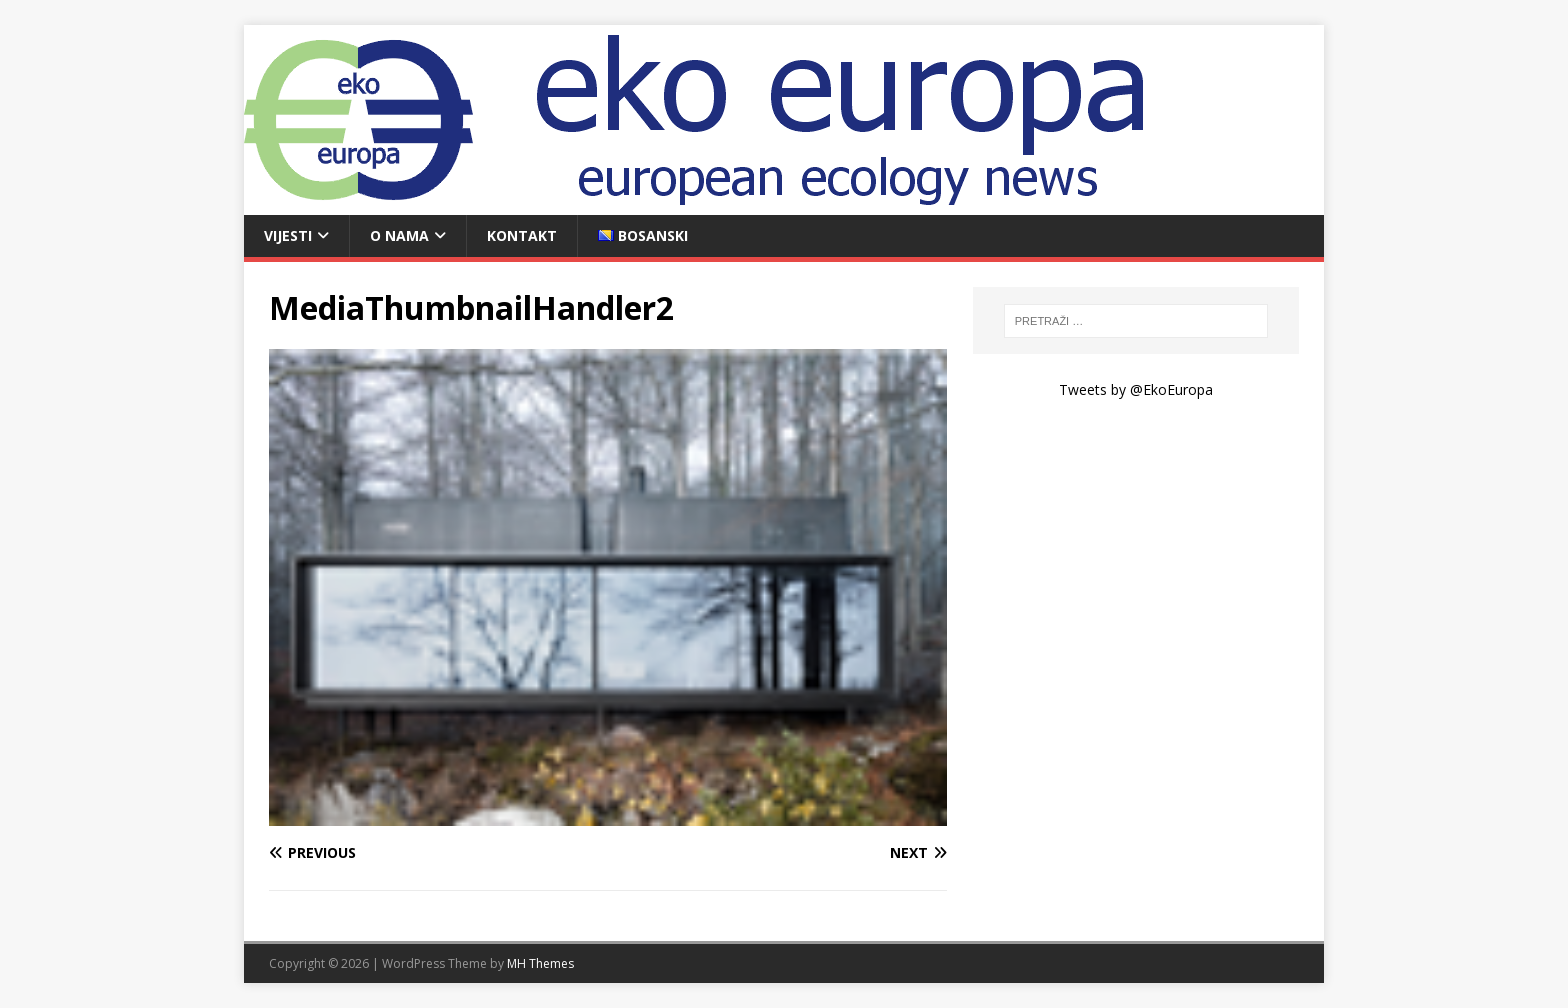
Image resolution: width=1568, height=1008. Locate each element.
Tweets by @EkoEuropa (1136, 389)
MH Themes (540, 963)
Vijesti (288, 235)
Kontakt (522, 235)
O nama (399, 235)
